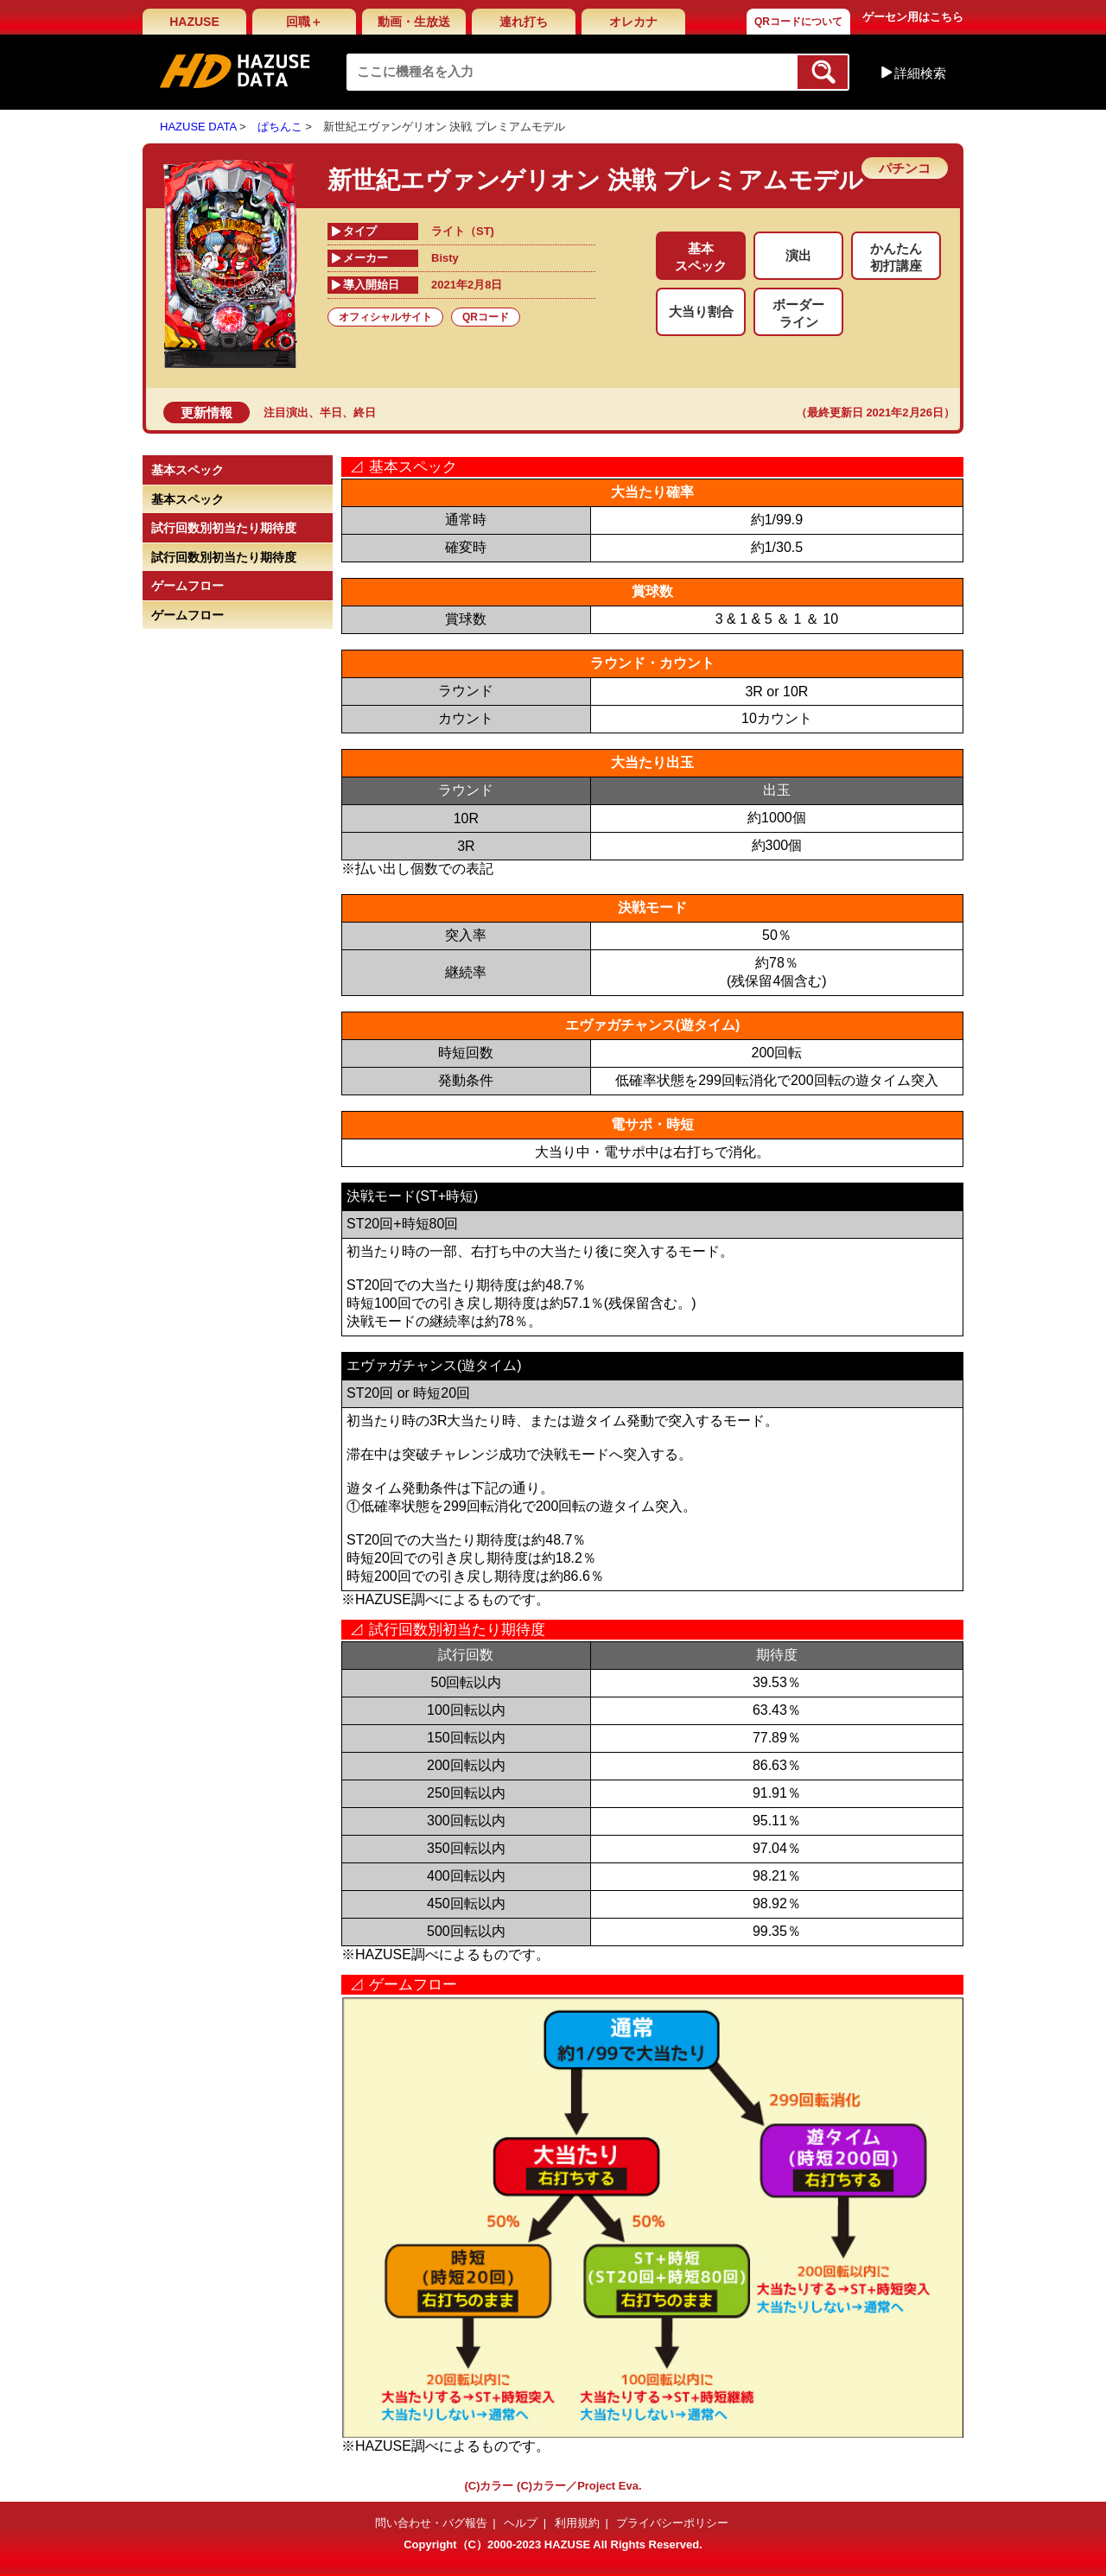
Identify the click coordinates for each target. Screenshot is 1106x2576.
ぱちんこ (279, 126)
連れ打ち (523, 22)
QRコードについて (798, 22)
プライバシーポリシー (672, 2522)
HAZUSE (194, 22)
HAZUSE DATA (198, 126)
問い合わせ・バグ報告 (431, 2522)
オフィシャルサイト (385, 317)
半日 (331, 412)
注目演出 (286, 412)
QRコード (485, 317)
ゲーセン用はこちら (912, 16)
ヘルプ (520, 2522)
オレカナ (633, 22)
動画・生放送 (414, 22)
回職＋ (304, 22)
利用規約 (577, 2522)
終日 (364, 412)
